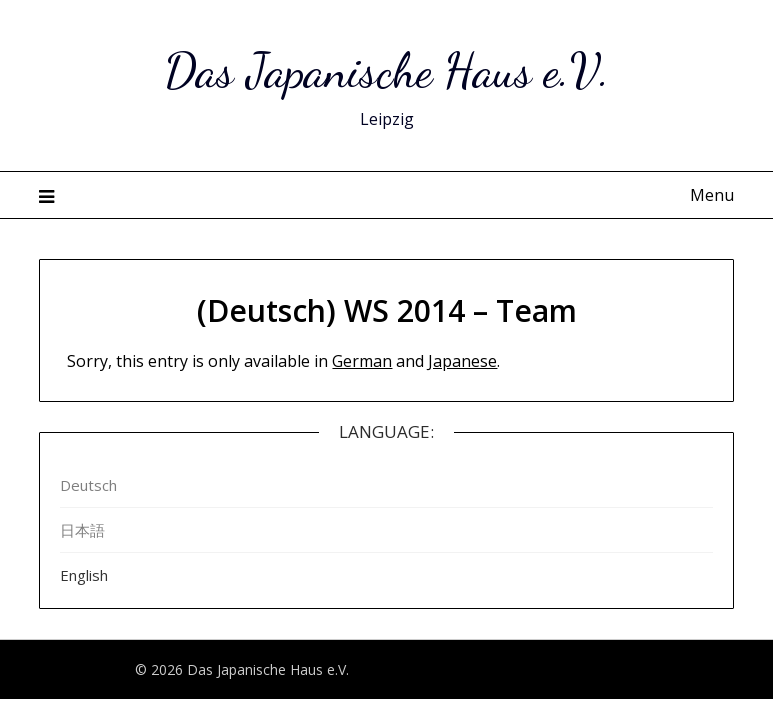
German (362, 361)
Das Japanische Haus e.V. (387, 70)
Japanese (462, 361)
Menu (712, 195)
